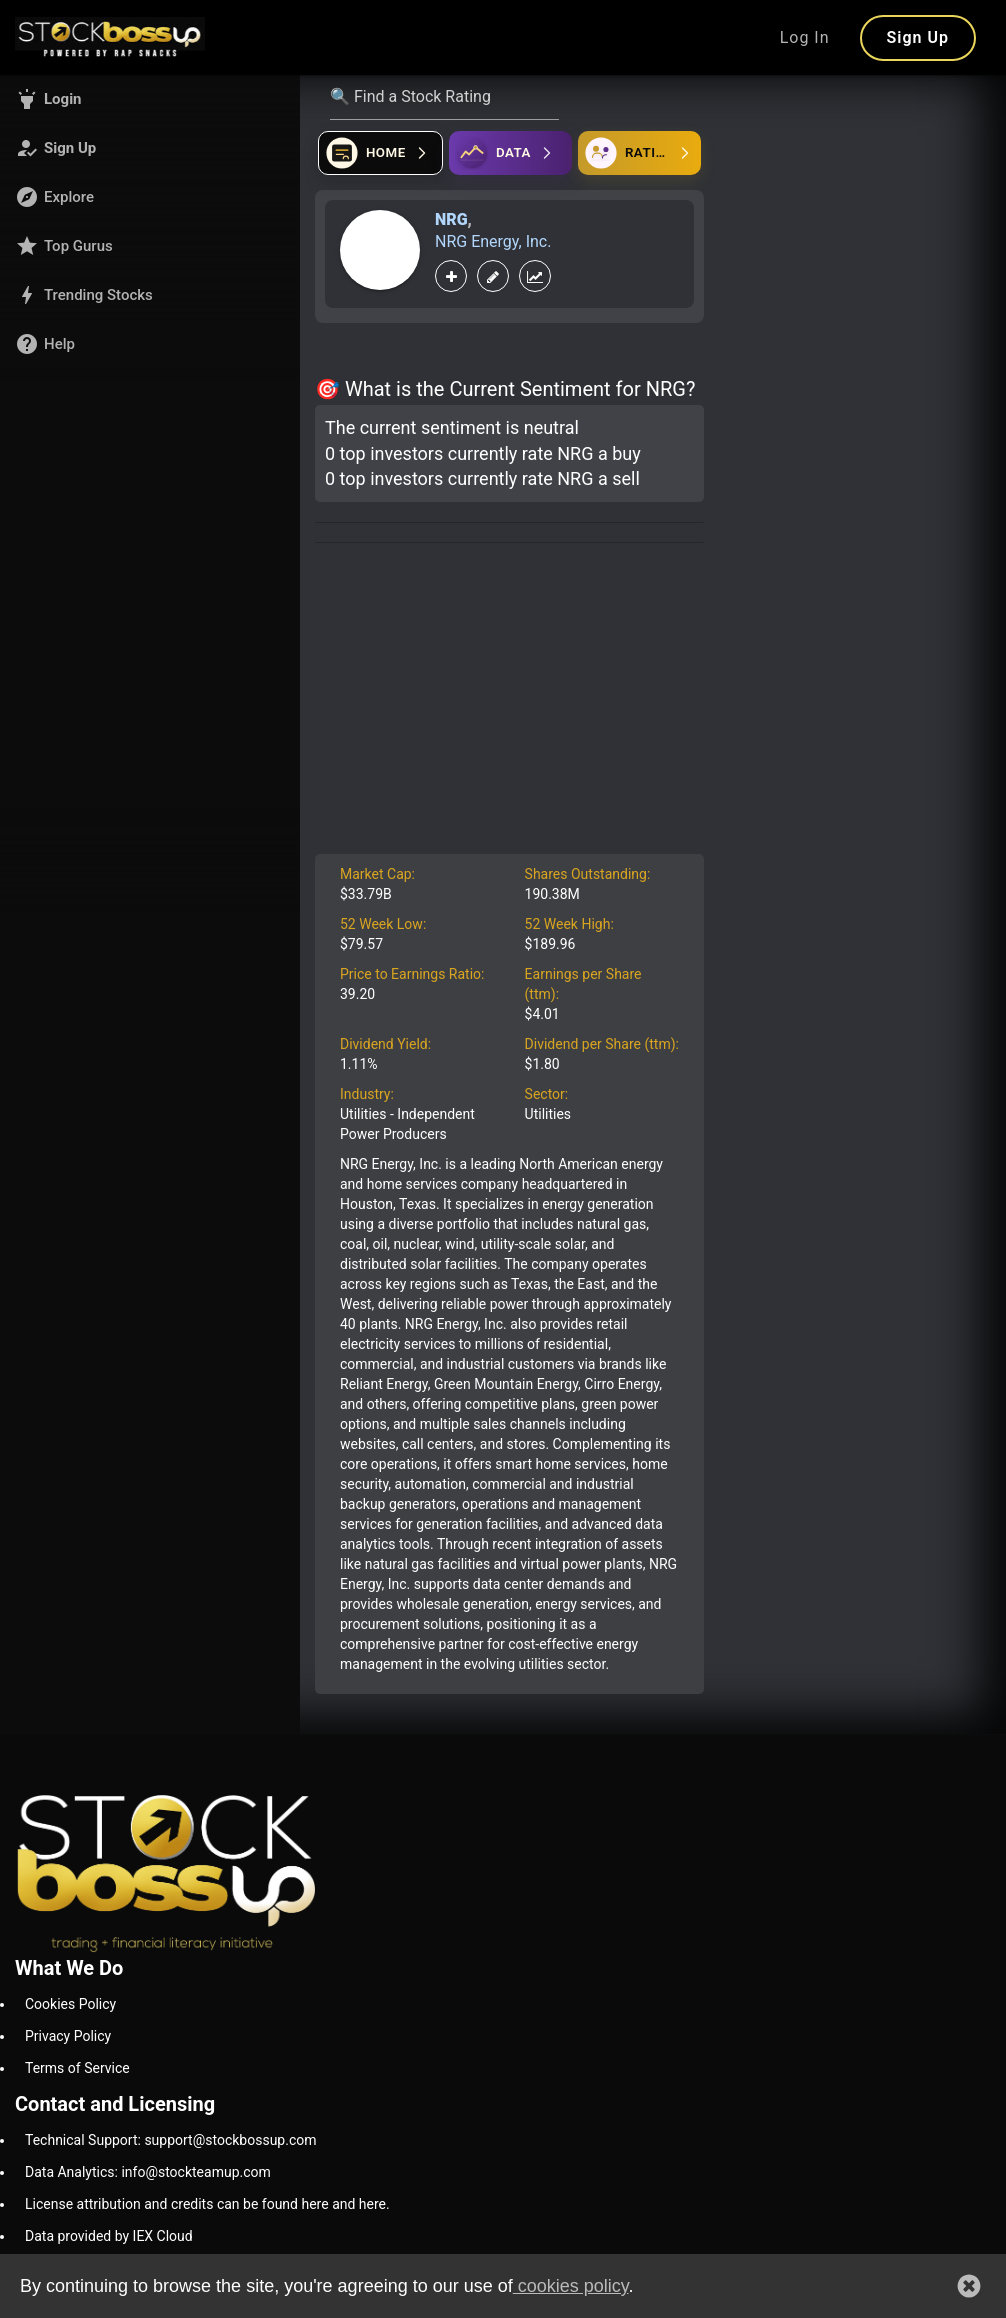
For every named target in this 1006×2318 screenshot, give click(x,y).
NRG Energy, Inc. (493, 241)
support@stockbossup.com (230, 2140)
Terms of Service (77, 2068)
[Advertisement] (509, 704)
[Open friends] (639, 153)
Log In (805, 37)
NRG (451, 219)
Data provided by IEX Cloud (109, 2236)
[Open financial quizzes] (380, 153)
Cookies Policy (70, 2004)
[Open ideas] (510, 153)
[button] (150, 99)
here (314, 2204)
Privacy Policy (68, 2036)
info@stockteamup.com (195, 2172)
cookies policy (571, 2286)
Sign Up (918, 37)
